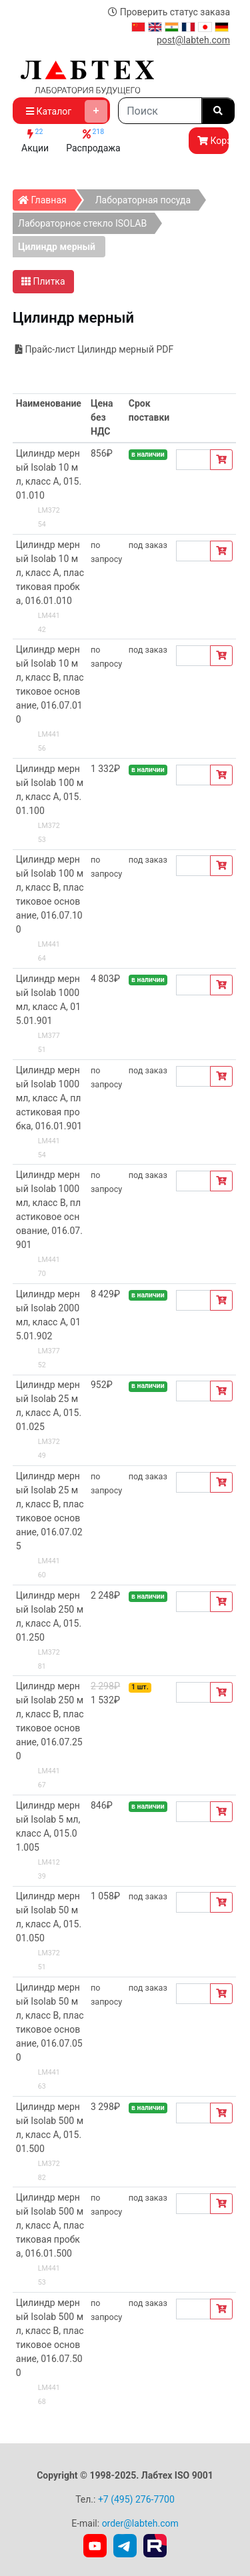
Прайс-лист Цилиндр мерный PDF (94, 349)
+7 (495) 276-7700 (136, 2499)
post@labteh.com (193, 40)
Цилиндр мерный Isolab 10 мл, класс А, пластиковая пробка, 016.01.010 (50, 572)
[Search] (160, 110)
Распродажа (93, 140)
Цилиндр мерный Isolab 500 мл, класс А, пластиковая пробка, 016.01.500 (50, 2225)
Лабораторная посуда (143, 200)
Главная (46, 197)
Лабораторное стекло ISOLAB (82, 223)
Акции (35, 140)
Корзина (213, 140)
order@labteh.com (140, 2523)
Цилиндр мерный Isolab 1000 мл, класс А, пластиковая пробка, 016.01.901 (49, 1098)
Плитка (43, 281)
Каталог (66, 111)
